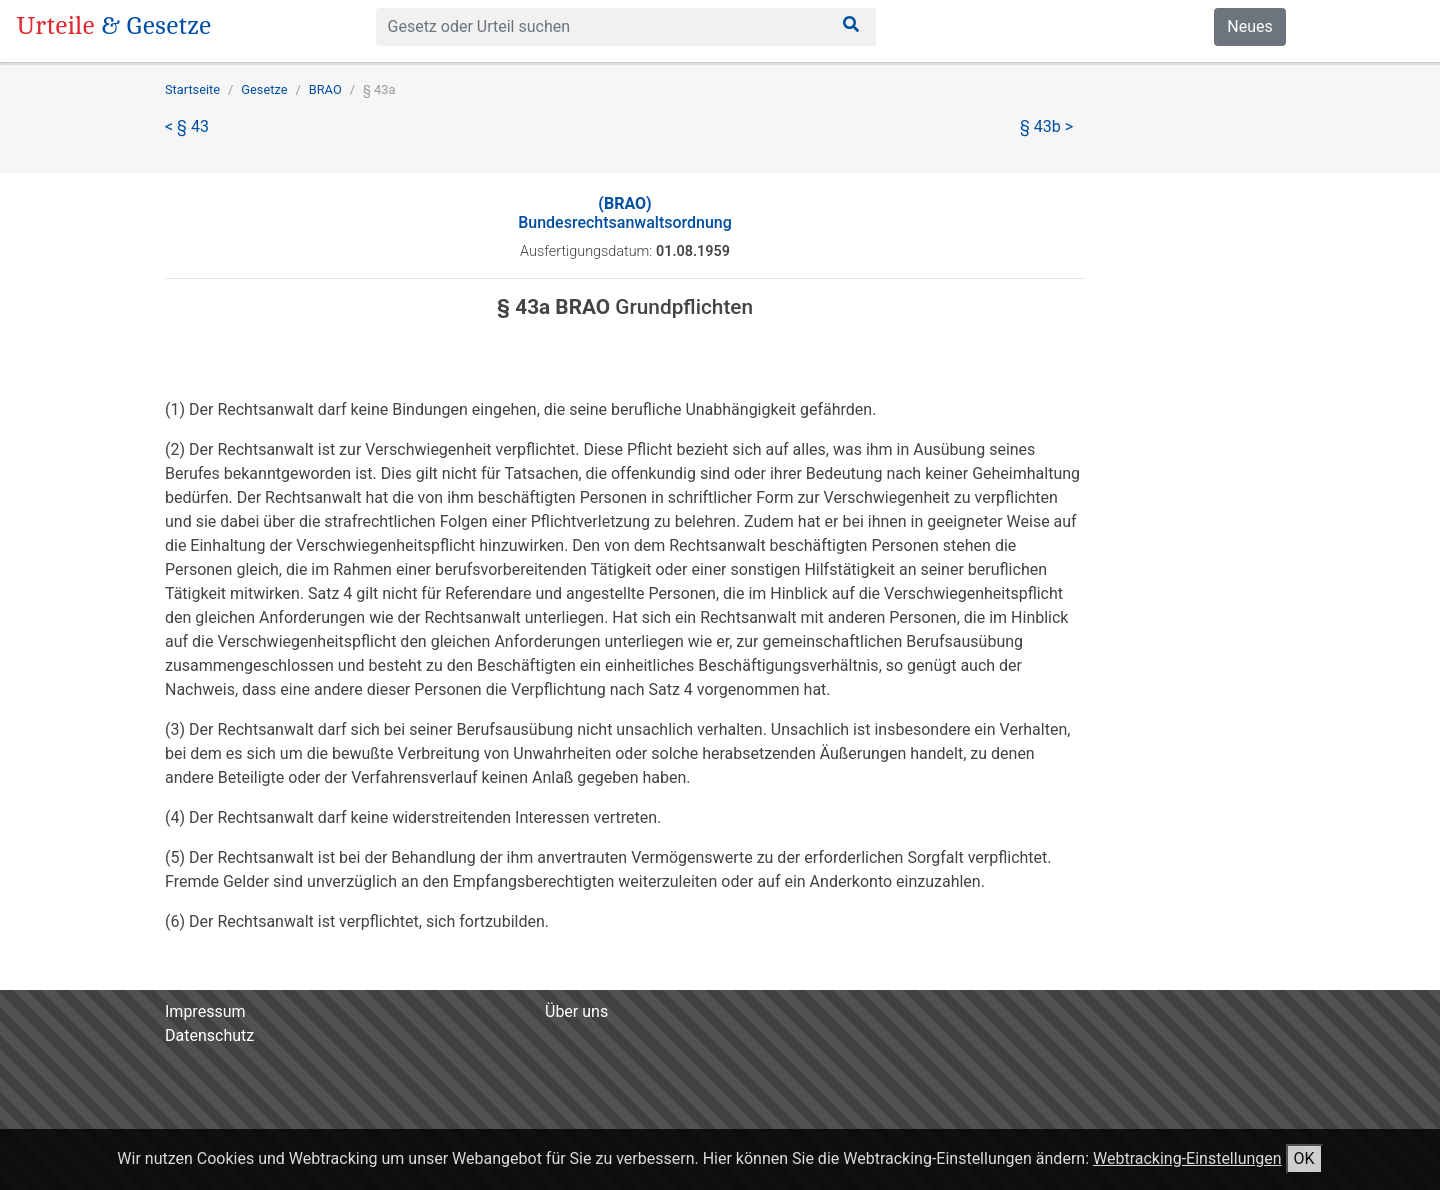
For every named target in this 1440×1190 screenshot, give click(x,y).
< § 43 (187, 126)
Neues (1249, 26)
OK (1304, 1158)
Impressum (205, 1011)
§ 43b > (1046, 126)
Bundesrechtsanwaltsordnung (625, 213)
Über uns (576, 1011)
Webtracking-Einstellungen (1187, 1158)
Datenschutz (209, 1035)
